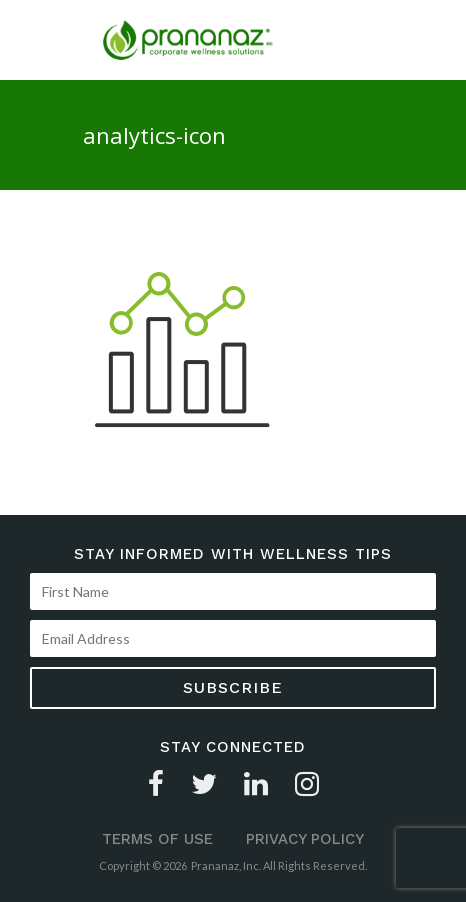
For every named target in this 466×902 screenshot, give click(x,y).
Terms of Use (157, 839)
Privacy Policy (305, 839)
